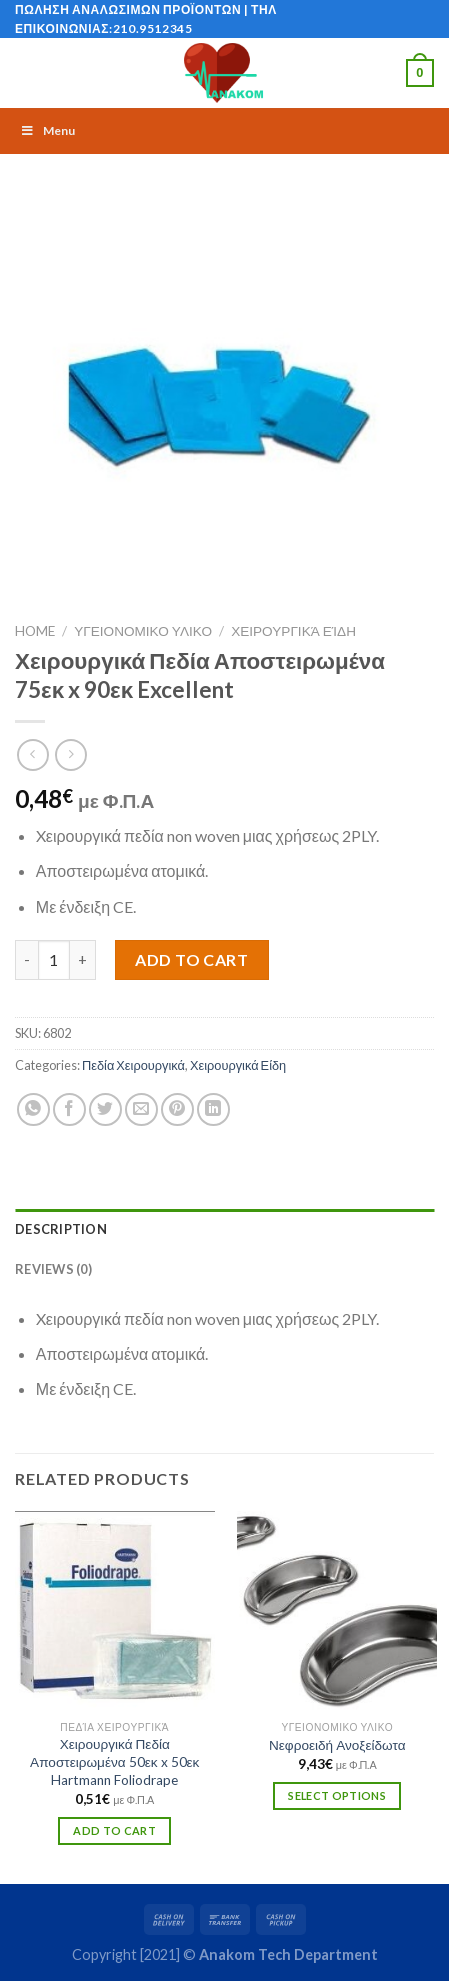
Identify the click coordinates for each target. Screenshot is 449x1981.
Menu (47, 130)
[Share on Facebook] (69, 1109)
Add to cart (191, 959)
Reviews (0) (53, 1269)
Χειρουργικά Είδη (293, 631)
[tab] (224, 1229)
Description (61, 1229)
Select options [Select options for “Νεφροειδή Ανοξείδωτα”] (337, 1795)
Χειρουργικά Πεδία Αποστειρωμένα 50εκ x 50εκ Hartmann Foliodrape (114, 1761)
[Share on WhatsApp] (33, 1109)
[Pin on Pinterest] (177, 1109)
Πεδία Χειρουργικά (133, 1065)
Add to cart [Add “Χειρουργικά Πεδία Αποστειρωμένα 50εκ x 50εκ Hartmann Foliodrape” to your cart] (114, 1830)
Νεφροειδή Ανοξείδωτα (337, 1745)
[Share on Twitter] (105, 1109)
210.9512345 (153, 28)
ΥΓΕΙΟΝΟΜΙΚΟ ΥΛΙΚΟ (143, 631)
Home (35, 631)
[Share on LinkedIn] (213, 1109)
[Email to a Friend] (141, 1109)
